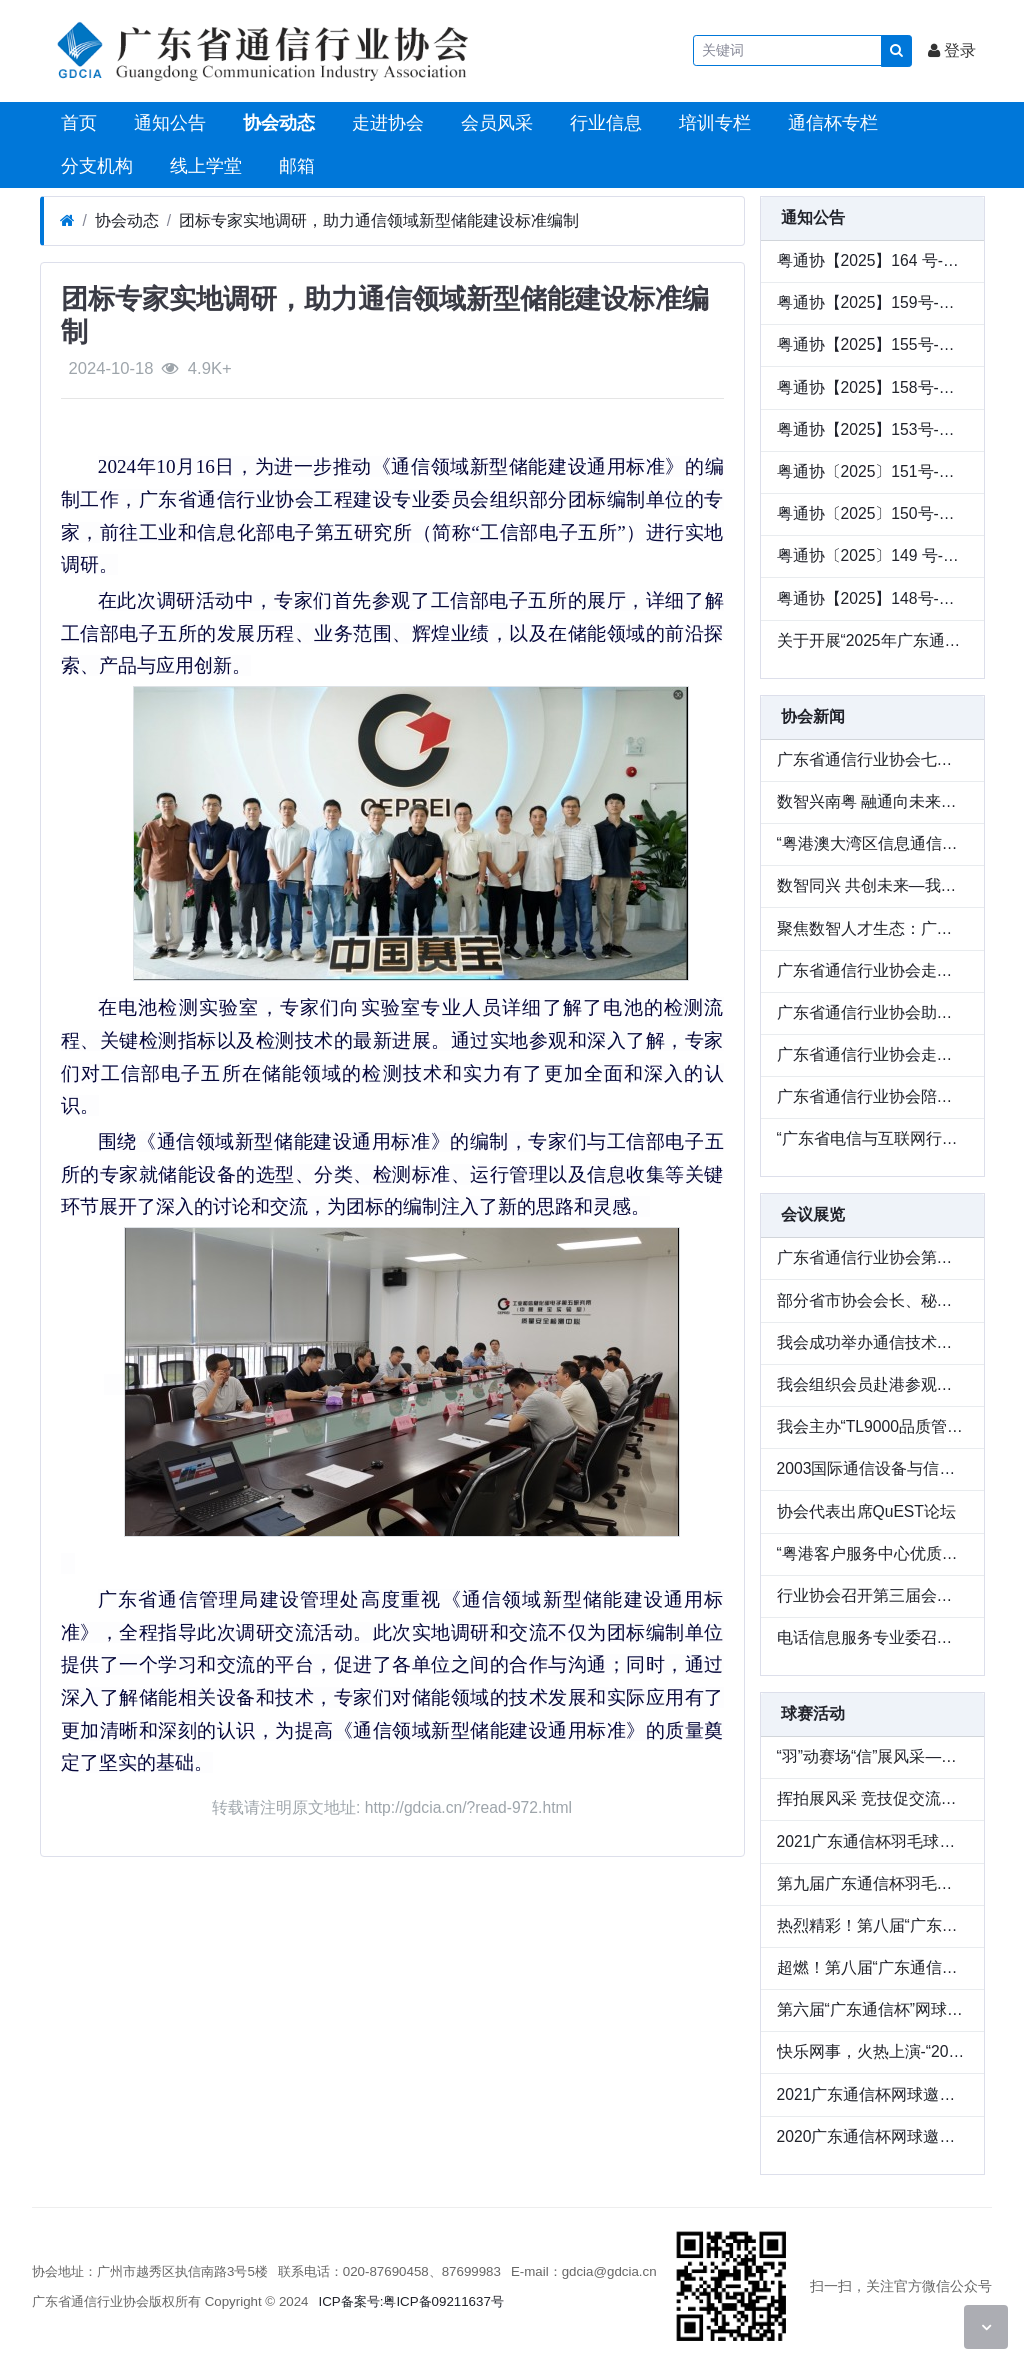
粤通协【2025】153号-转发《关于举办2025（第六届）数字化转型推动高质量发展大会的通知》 (872, 429)
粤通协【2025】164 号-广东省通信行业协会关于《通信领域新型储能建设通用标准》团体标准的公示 (872, 260)
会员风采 (494, 123)
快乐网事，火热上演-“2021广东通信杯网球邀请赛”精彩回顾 (872, 2051)
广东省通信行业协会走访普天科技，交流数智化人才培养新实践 (872, 970)
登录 (952, 50)
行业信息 (603, 123)
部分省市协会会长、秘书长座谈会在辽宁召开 (872, 1300)
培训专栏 (712, 123)
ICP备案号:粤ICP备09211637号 (411, 2301)
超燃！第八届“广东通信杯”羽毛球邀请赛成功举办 (872, 1967)
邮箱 (294, 166)
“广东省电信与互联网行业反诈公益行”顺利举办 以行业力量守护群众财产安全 (872, 1138)
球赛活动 (813, 1713)
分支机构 (94, 166)
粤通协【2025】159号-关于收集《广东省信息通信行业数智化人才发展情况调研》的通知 (872, 302)
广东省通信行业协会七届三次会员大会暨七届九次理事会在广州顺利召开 (872, 759)
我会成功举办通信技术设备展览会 (872, 1342)
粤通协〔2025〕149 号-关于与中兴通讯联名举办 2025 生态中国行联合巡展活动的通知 (872, 555)
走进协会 (385, 123)
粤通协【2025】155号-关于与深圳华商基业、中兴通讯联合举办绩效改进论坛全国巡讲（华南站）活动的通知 (872, 344)
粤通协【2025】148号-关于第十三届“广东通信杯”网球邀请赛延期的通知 (872, 598)
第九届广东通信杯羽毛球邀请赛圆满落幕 (872, 1883)
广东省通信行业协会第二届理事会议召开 (872, 1257)
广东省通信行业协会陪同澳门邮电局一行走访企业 (872, 1096)
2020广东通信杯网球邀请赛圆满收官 (872, 2136)
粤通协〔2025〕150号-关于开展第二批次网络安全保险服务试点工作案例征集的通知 (872, 513)
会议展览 (813, 1214)
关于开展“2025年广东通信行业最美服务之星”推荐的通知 (872, 640)
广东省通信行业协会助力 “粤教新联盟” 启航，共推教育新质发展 (872, 1012)
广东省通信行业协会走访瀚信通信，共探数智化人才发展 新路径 (872, 1054)
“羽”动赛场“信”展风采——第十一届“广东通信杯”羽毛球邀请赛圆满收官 (872, 1756)
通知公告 (167, 123)
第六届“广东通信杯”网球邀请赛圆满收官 (872, 2009)
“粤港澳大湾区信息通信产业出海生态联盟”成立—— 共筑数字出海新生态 (872, 843)
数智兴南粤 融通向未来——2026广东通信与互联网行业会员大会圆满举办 (872, 801)
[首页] (67, 221)
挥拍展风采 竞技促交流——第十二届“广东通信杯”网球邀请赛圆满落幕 (872, 1798)
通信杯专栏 (830, 123)
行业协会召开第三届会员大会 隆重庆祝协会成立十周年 (872, 1595)
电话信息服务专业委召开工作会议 (872, 1637)
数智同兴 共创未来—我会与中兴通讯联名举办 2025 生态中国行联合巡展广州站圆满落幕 (872, 885)
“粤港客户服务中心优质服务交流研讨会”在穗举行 (872, 1553)
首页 (76, 123)
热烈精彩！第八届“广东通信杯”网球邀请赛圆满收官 (872, 1925)
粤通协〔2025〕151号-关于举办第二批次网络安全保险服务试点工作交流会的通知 (872, 471)
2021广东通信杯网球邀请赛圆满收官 (872, 2094)
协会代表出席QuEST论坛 (866, 1511)
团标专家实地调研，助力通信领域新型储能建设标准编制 (379, 220)
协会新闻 (813, 716)
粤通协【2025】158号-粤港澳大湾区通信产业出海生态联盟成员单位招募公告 (872, 387)
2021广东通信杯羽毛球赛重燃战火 (872, 1841)
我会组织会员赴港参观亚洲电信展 (872, 1384)
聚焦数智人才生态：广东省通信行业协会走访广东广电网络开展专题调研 (872, 928)
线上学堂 (203, 166)
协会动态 (276, 123)
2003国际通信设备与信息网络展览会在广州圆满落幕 (872, 1468)
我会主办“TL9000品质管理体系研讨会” (872, 1426)
